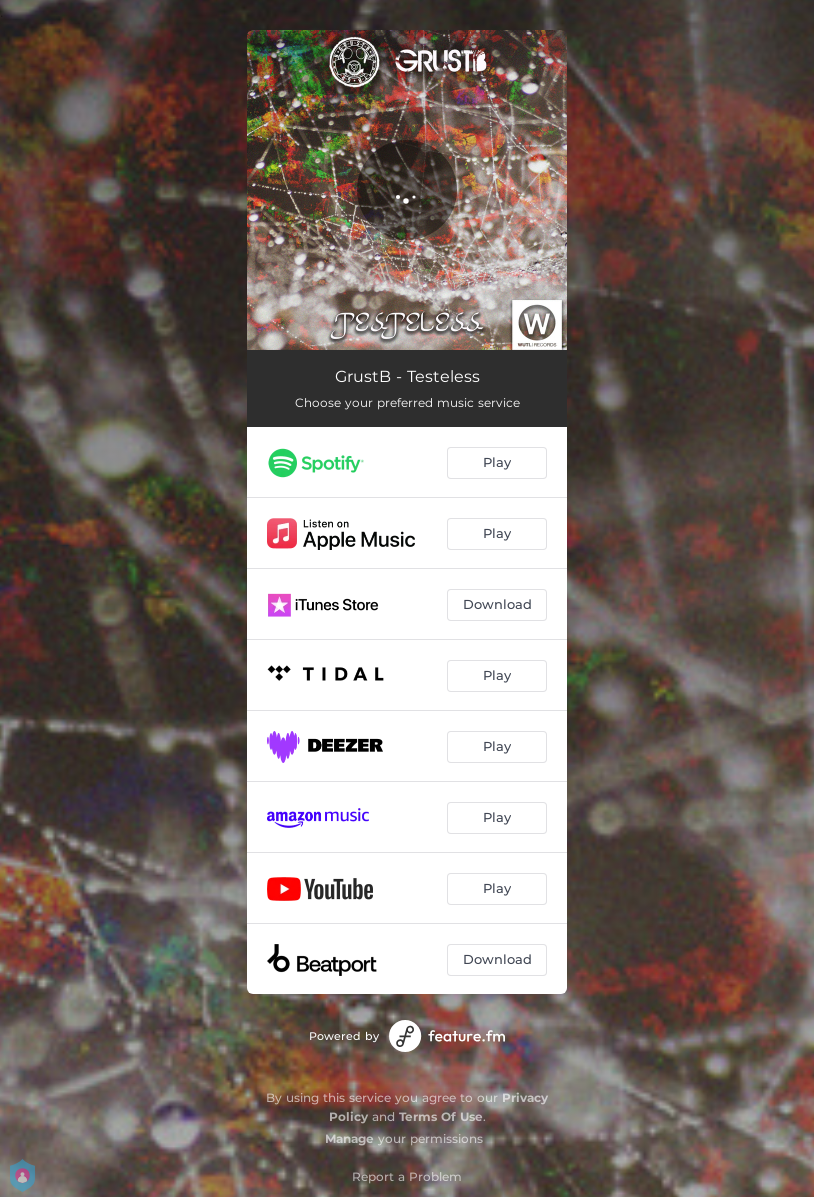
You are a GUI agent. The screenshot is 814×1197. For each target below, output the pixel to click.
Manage (349, 1138)
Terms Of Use (441, 1116)
